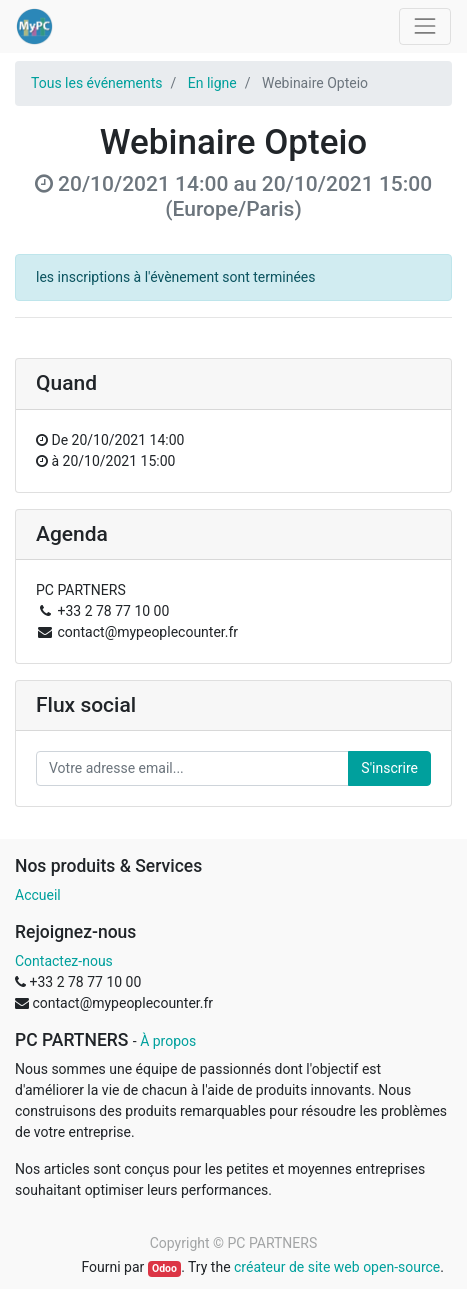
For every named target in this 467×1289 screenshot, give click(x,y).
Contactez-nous (64, 961)
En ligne (212, 83)
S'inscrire (389, 768)
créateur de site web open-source (337, 1267)
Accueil (38, 895)
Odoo (164, 1268)
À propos (168, 1041)
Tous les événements (96, 83)
